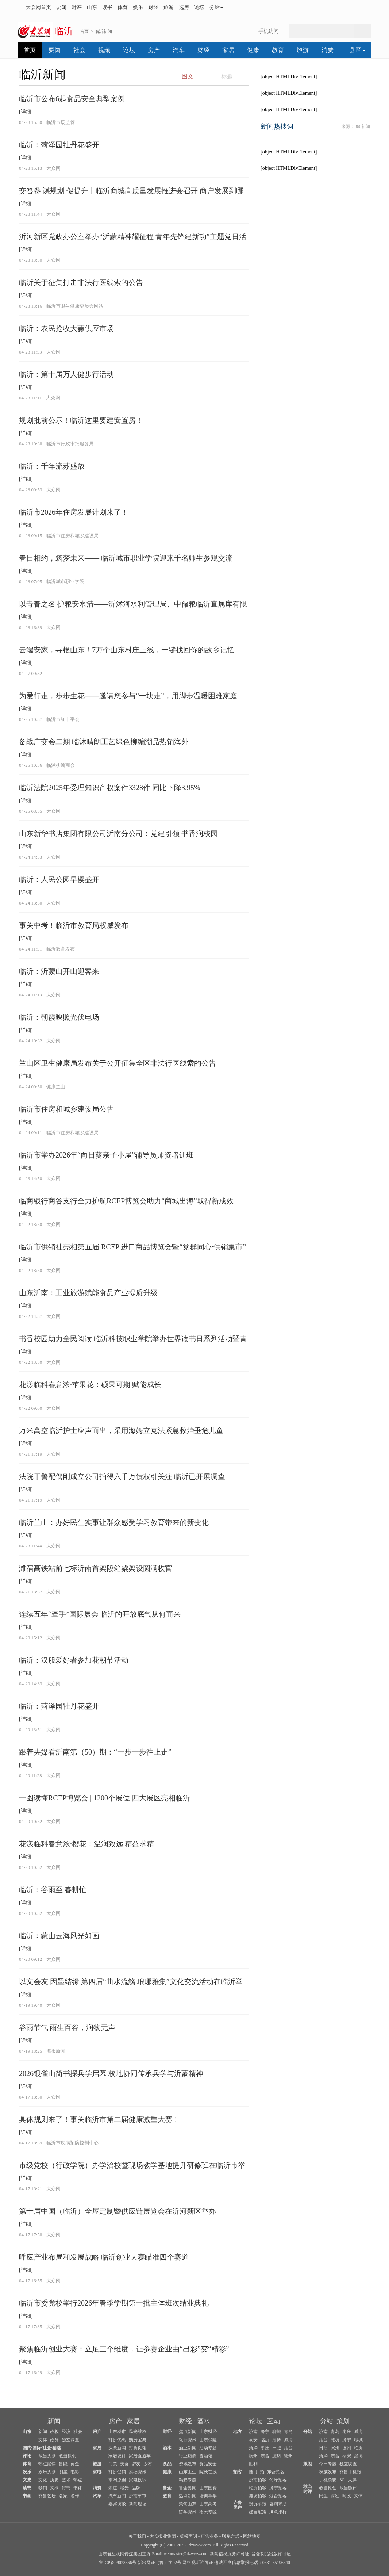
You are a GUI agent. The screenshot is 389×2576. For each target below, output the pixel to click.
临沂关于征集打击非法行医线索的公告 (81, 282)
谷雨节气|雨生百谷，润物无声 (67, 2027)
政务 (54, 2439)
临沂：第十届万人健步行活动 (66, 374)
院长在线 (208, 2471)
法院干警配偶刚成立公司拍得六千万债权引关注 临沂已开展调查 (122, 1476)
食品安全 (208, 2463)
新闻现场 (137, 2503)
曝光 (124, 2487)
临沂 (265, 2439)
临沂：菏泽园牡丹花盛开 (59, 145)
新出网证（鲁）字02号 (159, 2562)
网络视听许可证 (197, 2562)
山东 (92, 7)
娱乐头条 (47, 2471)
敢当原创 (67, 2455)
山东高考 (208, 2503)
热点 (77, 2479)
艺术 (66, 2479)
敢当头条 (47, 2455)
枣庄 (265, 2447)
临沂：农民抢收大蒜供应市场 (66, 328)
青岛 (288, 2431)
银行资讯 (187, 2439)
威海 (288, 2439)
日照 (276, 2447)
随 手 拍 (256, 2471)
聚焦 (112, 2487)
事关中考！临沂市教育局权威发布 (73, 925)
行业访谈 (187, 2455)
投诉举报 (257, 2503)
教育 (278, 50)
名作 (74, 2495)
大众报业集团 (163, 2536)
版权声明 (188, 2536)
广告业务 (209, 2536)
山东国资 (208, 2487)
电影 (74, 2471)
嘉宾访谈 (117, 2503)
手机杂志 (327, 2479)
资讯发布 (187, 2463)
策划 (343, 2421)
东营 (265, 2455)
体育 (123, 7)
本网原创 (117, 2479)
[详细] (25, 111)
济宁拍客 (278, 2487)
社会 (79, 50)
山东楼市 (117, 2431)
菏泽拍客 (278, 2479)
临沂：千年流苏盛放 (52, 466)
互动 (273, 2421)
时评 (77, 7)
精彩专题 (187, 2479)
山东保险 (208, 2439)
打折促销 (137, 2447)
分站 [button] (216, 7)
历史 (54, 2479)
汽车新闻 (117, 2495)
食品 (167, 2463)
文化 (42, 2479)
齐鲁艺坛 (47, 2495)
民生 (323, 2495)
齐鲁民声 (237, 2505)
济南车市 (137, 2495)
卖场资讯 (137, 2471)
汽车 (179, 50)
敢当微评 (348, 2487)
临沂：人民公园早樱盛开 (59, 879)
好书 (66, 2487)
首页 (84, 31)
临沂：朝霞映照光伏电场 (59, 1017)
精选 (56, 2447)
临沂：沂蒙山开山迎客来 (59, 971)
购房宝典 (137, 2439)
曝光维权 (137, 2431)
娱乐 (138, 7)
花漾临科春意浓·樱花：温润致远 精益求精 (86, 1844)
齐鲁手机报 (350, 2471)
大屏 (352, 2479)
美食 (124, 2463)
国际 (36, 2447)
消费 (327, 50)
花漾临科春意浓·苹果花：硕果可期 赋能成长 (90, 1385)
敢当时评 (307, 2489)
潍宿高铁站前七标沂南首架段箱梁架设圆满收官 (95, 1568)
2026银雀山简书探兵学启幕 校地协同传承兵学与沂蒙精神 (111, 2073)
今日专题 (327, 2463)
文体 (42, 2439)
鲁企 (167, 2487)
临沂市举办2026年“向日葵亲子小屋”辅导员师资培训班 (106, 1155)
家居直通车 (140, 2455)
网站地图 (252, 2536)
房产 (154, 50)
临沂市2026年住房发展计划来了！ (73, 512)
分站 (326, 2421)
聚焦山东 (187, 2503)
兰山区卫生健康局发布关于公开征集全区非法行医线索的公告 (117, 1063)
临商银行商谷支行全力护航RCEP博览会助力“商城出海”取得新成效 (126, 1201)
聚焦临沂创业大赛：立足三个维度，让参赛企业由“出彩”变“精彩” (124, 2349)
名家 (63, 2495)
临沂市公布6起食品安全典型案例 (72, 99)
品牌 (136, 2487)
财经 (153, 7)
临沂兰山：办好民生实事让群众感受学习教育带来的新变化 (114, 1522)
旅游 (168, 7)
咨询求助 (278, 2503)
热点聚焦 (47, 2463)
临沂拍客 (257, 2487)
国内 (27, 2447)
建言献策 (257, 2511)
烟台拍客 (278, 2495)
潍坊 (276, 2455)
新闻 (54, 2421)
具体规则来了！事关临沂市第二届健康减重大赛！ (99, 2119)
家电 (97, 2471)
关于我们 (137, 2536)
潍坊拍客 (257, 2495)
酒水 (203, 2421)
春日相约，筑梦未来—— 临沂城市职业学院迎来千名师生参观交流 (125, 558)
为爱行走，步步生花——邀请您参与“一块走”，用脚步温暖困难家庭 (128, 696)
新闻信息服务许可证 (229, 2553)
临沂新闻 (103, 31)
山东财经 (208, 2431)
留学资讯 (187, 2511)
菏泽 (253, 2447)
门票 (112, 2463)
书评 (77, 2487)
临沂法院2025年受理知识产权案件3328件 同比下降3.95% (109, 788)
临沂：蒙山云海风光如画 (59, 1936)
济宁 (265, 2431)
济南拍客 (257, 2479)
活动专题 (208, 2447)
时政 (346, 2495)
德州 (288, 2455)
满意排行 (278, 2511)
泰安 (253, 2439)
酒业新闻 (187, 2447)
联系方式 (230, 2536)
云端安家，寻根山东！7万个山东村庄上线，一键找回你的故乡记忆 (126, 650)
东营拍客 (276, 2471)
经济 (66, 2431)
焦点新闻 (187, 2431)
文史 (27, 2479)
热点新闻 (187, 2495)
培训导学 (208, 2495)
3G (342, 2479)
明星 (63, 2471)
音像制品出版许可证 (271, 2553)
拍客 (237, 2471)
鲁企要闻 (187, 2487)
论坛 (199, 7)
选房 (184, 7)
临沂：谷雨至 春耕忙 (52, 1890)
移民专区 (208, 2511)
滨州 (253, 2455)
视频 (104, 50)
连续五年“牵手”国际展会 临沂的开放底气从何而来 (100, 1614)
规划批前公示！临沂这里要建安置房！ (81, 420)
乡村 (147, 2463)
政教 (54, 2431)
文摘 (54, 2487)
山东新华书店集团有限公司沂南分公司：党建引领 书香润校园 (118, 834)
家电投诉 (137, 2479)
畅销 (42, 2487)
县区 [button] (357, 50)
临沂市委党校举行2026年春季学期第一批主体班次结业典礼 (114, 2303)
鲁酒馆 (205, 2455)
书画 (27, 2495)
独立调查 (70, 2439)
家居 (228, 50)
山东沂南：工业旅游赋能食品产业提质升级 (88, 1293)
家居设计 (117, 2455)
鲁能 (63, 2463)
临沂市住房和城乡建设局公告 (66, 1109)
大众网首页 (38, 7)
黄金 (74, 2463)
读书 (107, 7)
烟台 (288, 2447)
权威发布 (327, 2471)
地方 (237, 2431)
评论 (27, 2455)
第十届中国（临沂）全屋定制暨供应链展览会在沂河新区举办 (117, 2211)
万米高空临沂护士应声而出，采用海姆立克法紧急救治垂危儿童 (121, 1430)
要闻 (61, 7)
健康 (253, 50)
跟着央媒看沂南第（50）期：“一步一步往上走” (95, 1752)
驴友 (136, 2463)
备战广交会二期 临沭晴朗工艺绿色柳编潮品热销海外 (104, 742)
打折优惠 (117, 2439)
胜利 (253, 2463)
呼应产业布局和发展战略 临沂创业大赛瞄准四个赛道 (104, 2257)
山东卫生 (187, 2471)
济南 (253, 2431)
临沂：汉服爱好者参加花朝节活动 (73, 1660)
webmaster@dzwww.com (185, 2553)
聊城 (276, 2431)
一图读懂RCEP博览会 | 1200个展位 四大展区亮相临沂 (104, 1798)
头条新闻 (117, 2447)
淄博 (276, 2439)
